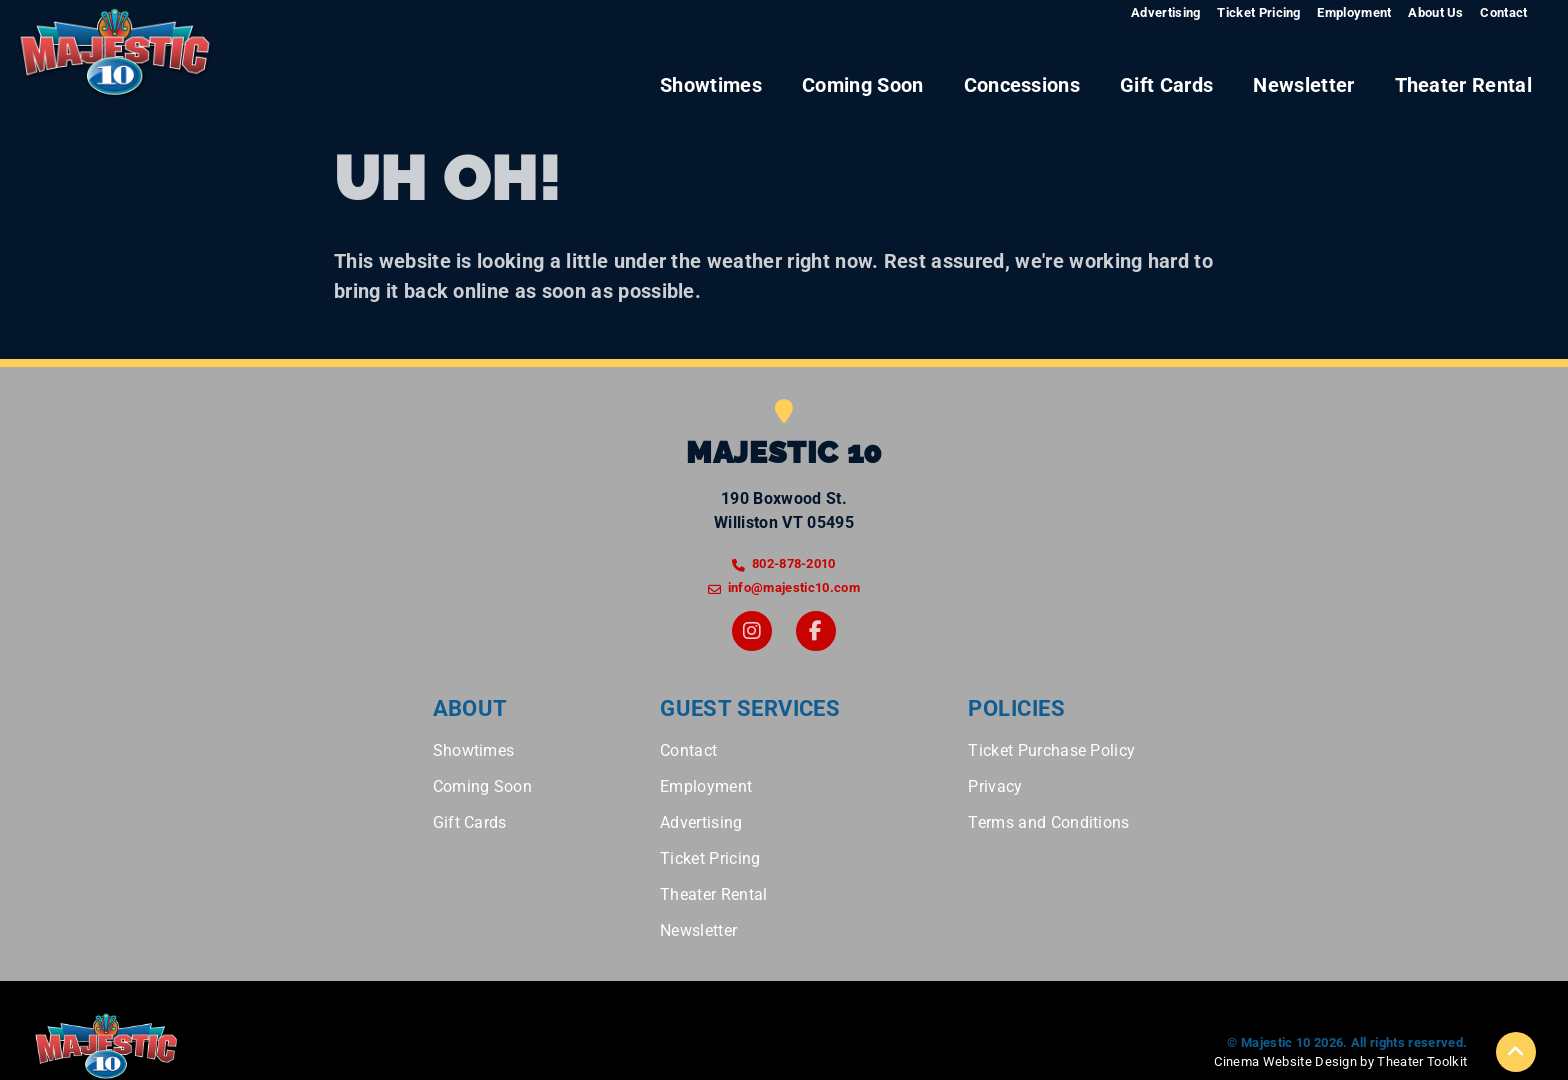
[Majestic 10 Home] (116, 55)
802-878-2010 (794, 563)
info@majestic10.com (794, 587)
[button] (1516, 1052)
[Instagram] (752, 631)
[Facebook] (816, 631)
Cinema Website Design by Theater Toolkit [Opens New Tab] (1340, 1061)
